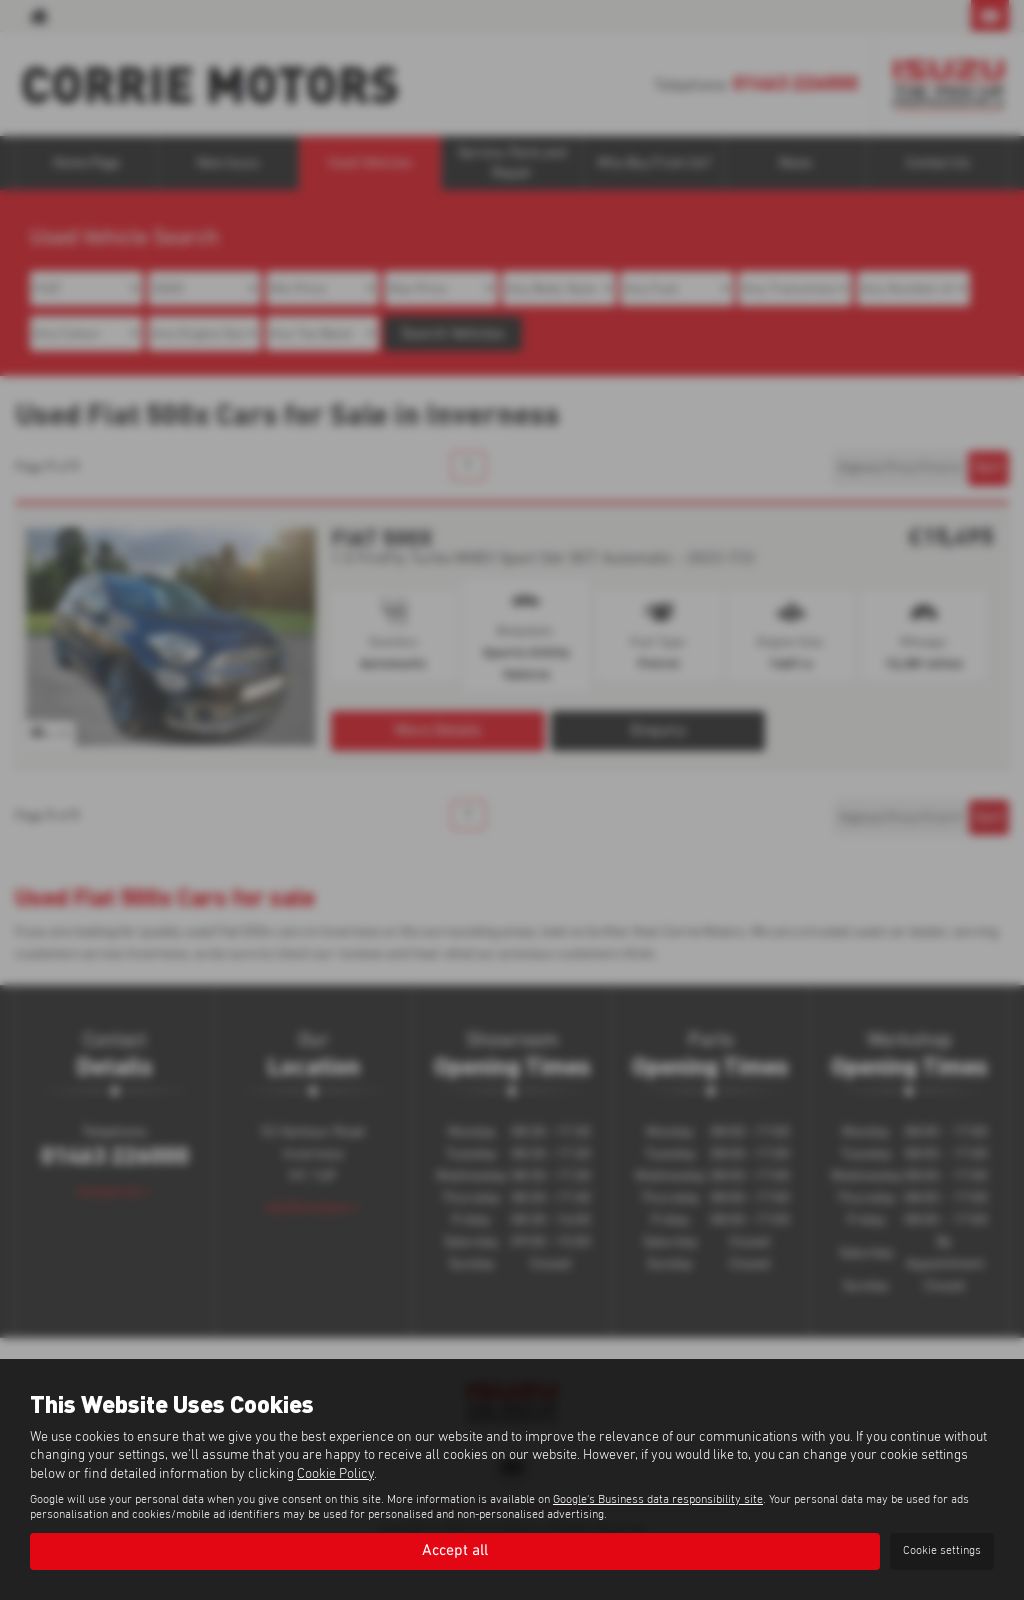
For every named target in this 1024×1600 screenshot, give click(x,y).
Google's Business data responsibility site (658, 1499)
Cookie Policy (335, 1473)
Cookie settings (942, 1551)
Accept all (455, 1551)
